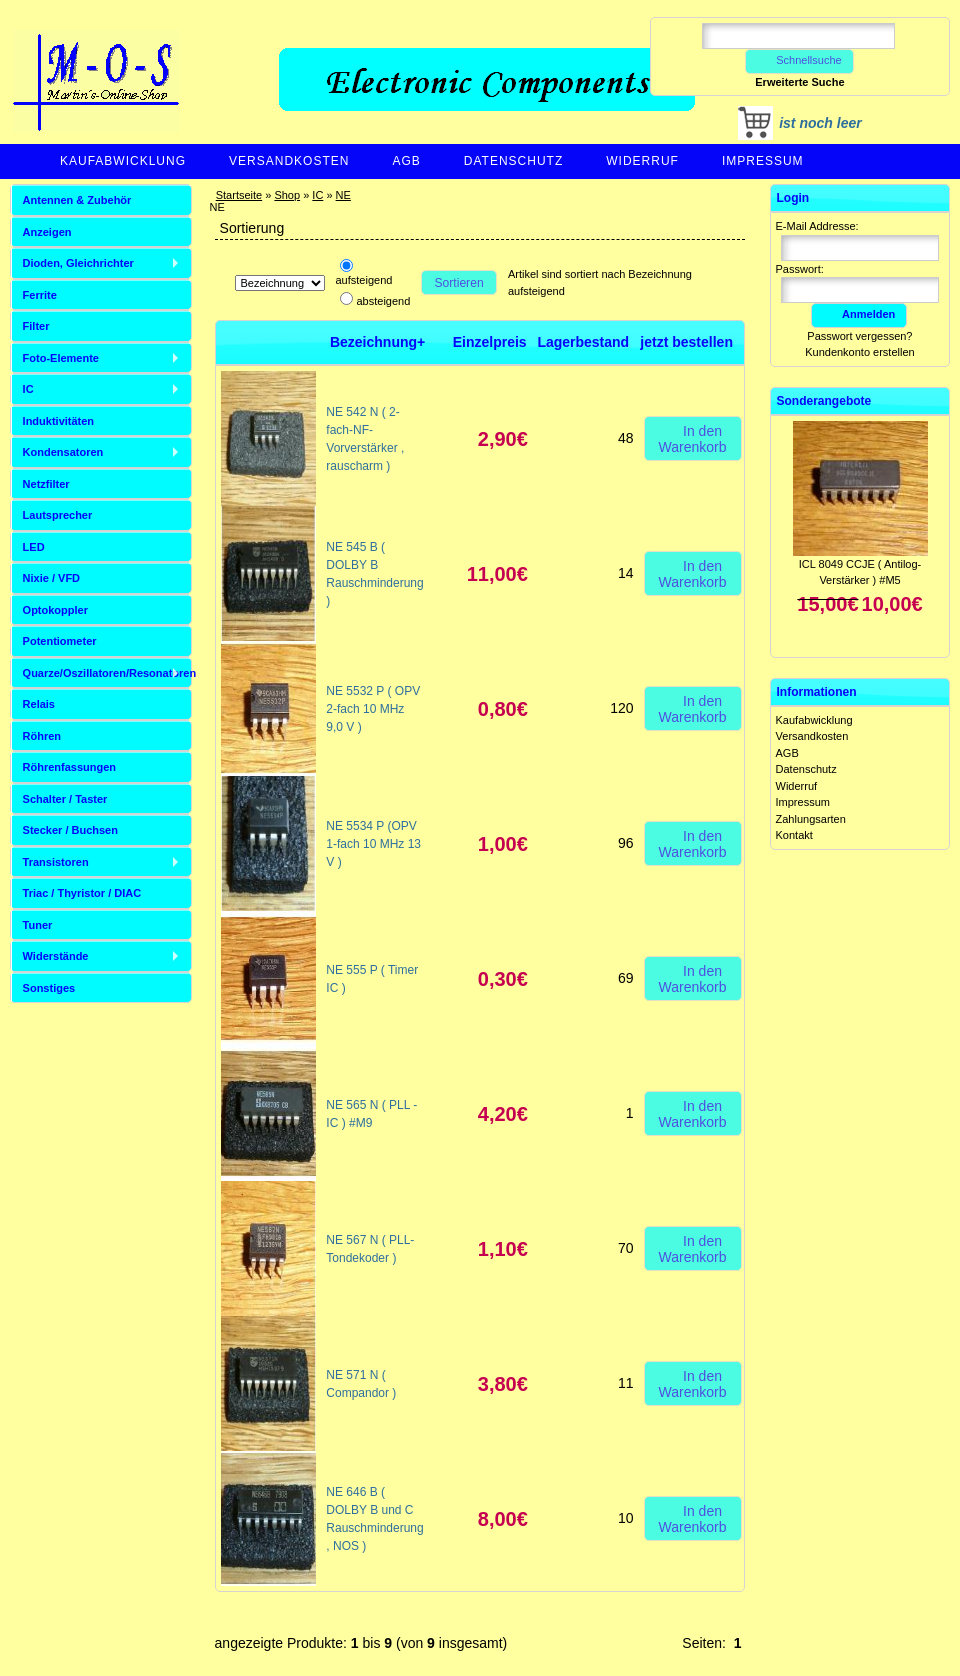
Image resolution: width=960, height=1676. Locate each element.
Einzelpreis (490, 342)
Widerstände (56, 956)
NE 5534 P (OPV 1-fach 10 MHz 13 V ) (373, 844)
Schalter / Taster (65, 799)
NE (343, 195)
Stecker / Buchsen (70, 830)
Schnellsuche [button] (799, 60)
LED (34, 547)
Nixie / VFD (51, 578)
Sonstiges (49, 988)
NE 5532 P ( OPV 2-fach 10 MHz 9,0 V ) (373, 709)
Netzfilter (46, 484)
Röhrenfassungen (70, 767)
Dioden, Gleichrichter (78, 263)
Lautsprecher (58, 515)
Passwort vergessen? (859, 336)
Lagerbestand (583, 342)
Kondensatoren (63, 452)
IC (317, 195)
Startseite (239, 195)
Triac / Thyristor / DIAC (82, 893)
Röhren (42, 736)
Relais (39, 704)
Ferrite (40, 295)
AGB (406, 161)
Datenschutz (513, 161)
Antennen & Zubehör (77, 200)
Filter (36, 326)
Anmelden (859, 314)
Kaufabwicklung (123, 161)
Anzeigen (47, 232)
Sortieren (459, 283)
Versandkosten (289, 161)
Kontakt (794, 835)
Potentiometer (60, 641)
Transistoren (56, 862)
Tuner (38, 925)
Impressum (763, 161)
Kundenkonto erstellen (859, 352)
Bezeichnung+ (377, 342)
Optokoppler (55, 610)
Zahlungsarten (811, 819)
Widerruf (642, 161)
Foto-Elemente (61, 358)
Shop (287, 195)
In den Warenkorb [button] (693, 438)
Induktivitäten (59, 421)
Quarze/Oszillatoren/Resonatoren (107, 673)
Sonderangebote (824, 401)
